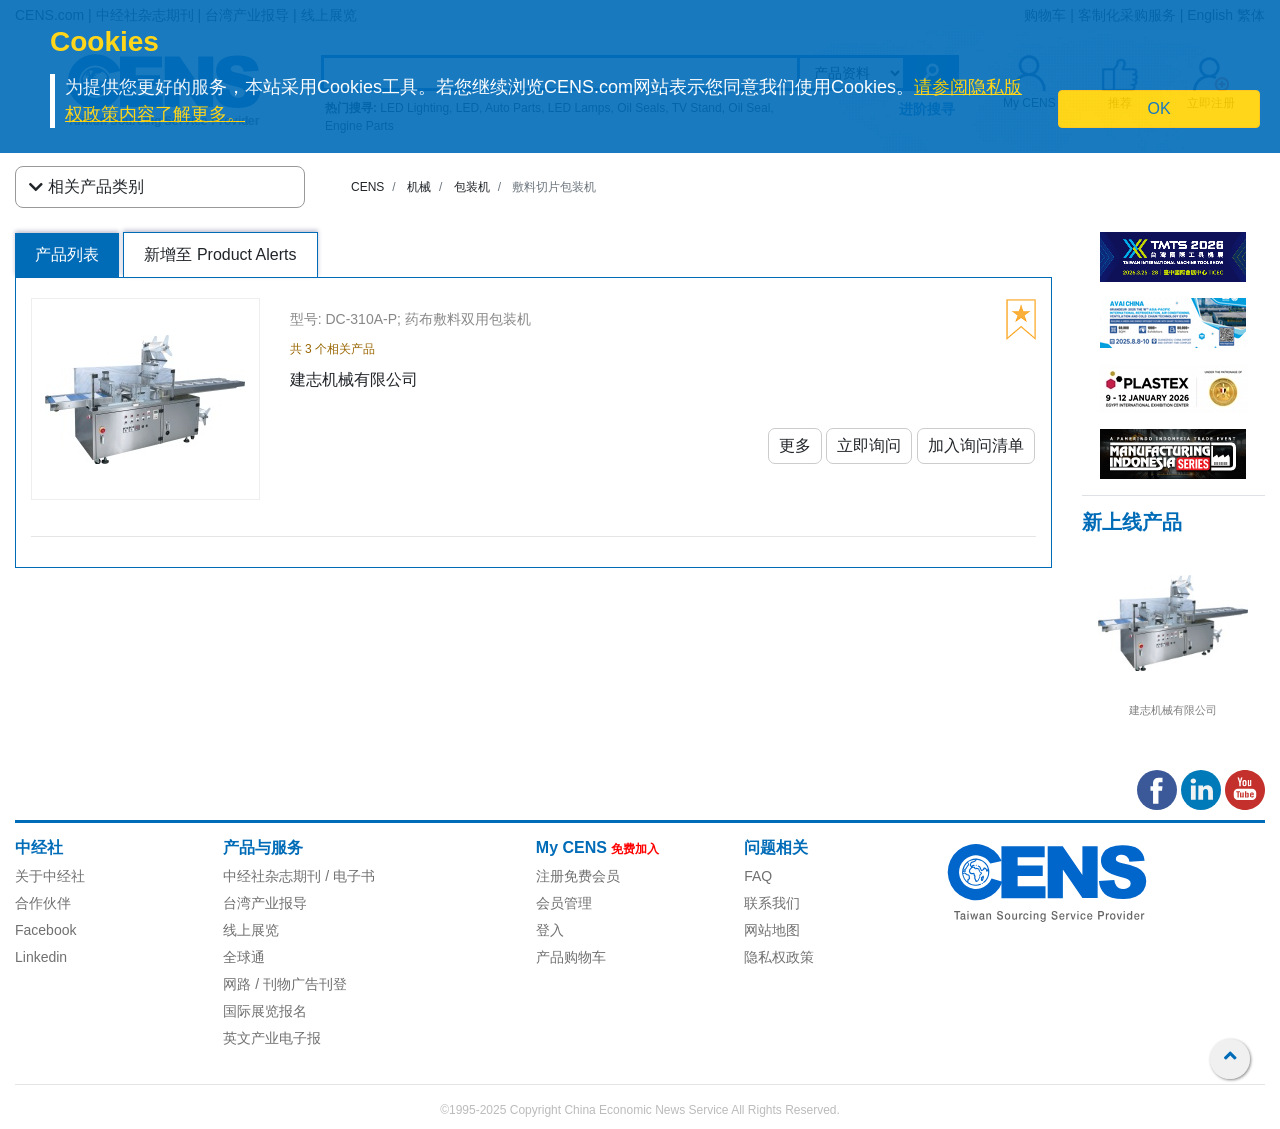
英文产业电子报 (272, 1038)
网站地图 (772, 930)
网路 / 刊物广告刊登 (285, 984)
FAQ (758, 876)
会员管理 (564, 903)
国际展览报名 (265, 1011)
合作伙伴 (43, 903)
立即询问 (869, 445)
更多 (795, 445)
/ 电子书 (348, 876)
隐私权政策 (779, 957)
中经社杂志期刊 (272, 876)
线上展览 (251, 930)
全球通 (244, 957)
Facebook (45, 930)
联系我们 (772, 903)
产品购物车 (571, 957)
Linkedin (41, 957)
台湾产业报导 (265, 903)
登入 (550, 930)
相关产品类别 (86, 187)
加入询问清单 (976, 445)
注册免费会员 (578, 876)
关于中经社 (50, 876)
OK (1159, 108)
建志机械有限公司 (1173, 710)
